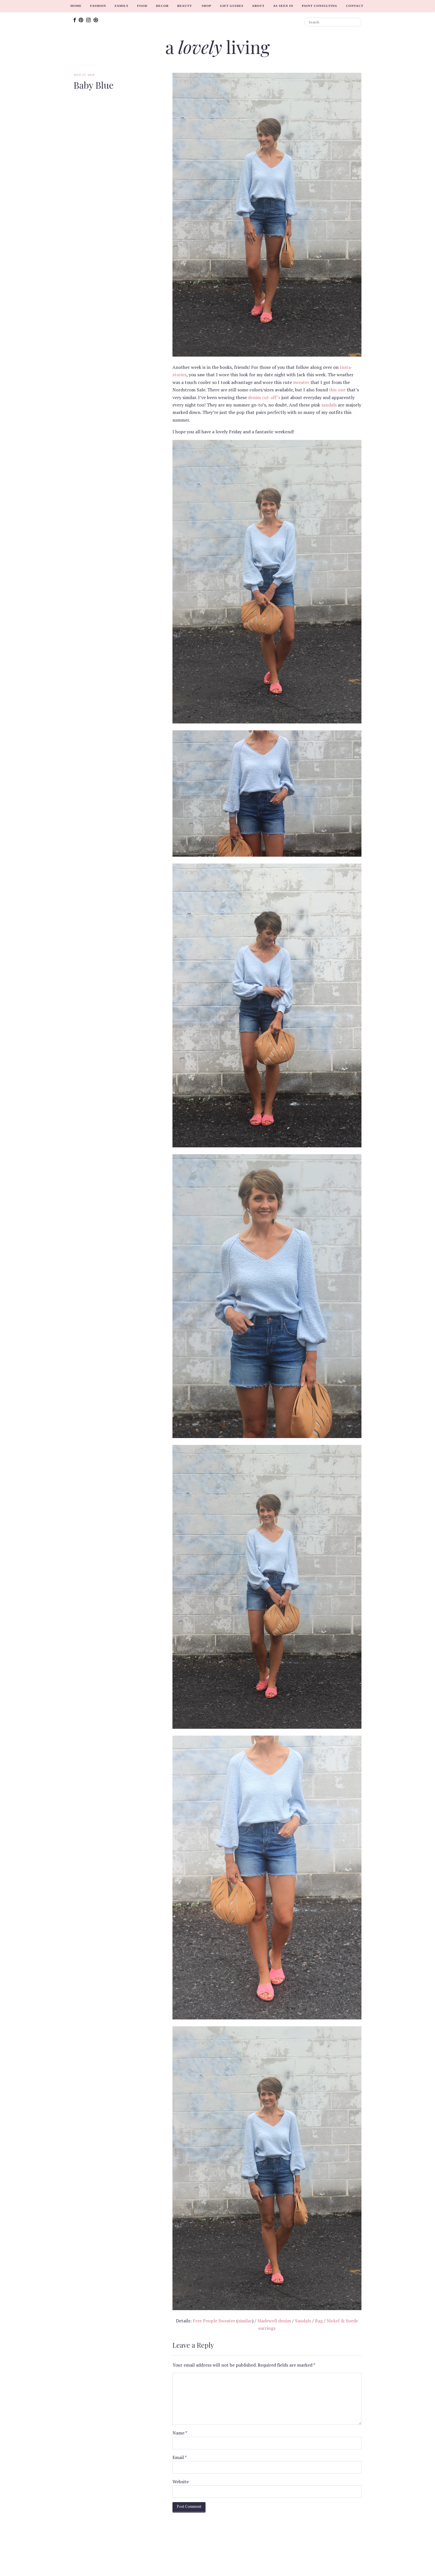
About (258, 5)
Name (179, 2433)
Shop (206, 5)
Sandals (303, 2321)
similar (245, 2321)
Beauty (184, 5)
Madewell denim (274, 2321)
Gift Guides (231, 5)
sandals (329, 405)
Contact (354, 5)
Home (76, 5)
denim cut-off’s (264, 397)
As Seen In (283, 5)
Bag (319, 2321)
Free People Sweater (214, 2321)
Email (179, 2457)
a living (217, 46)
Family (122, 5)
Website (180, 2481)
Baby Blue (93, 85)
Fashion (98, 5)
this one (337, 390)
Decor (162, 5)
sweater (301, 382)
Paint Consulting (320, 5)
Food (142, 5)
